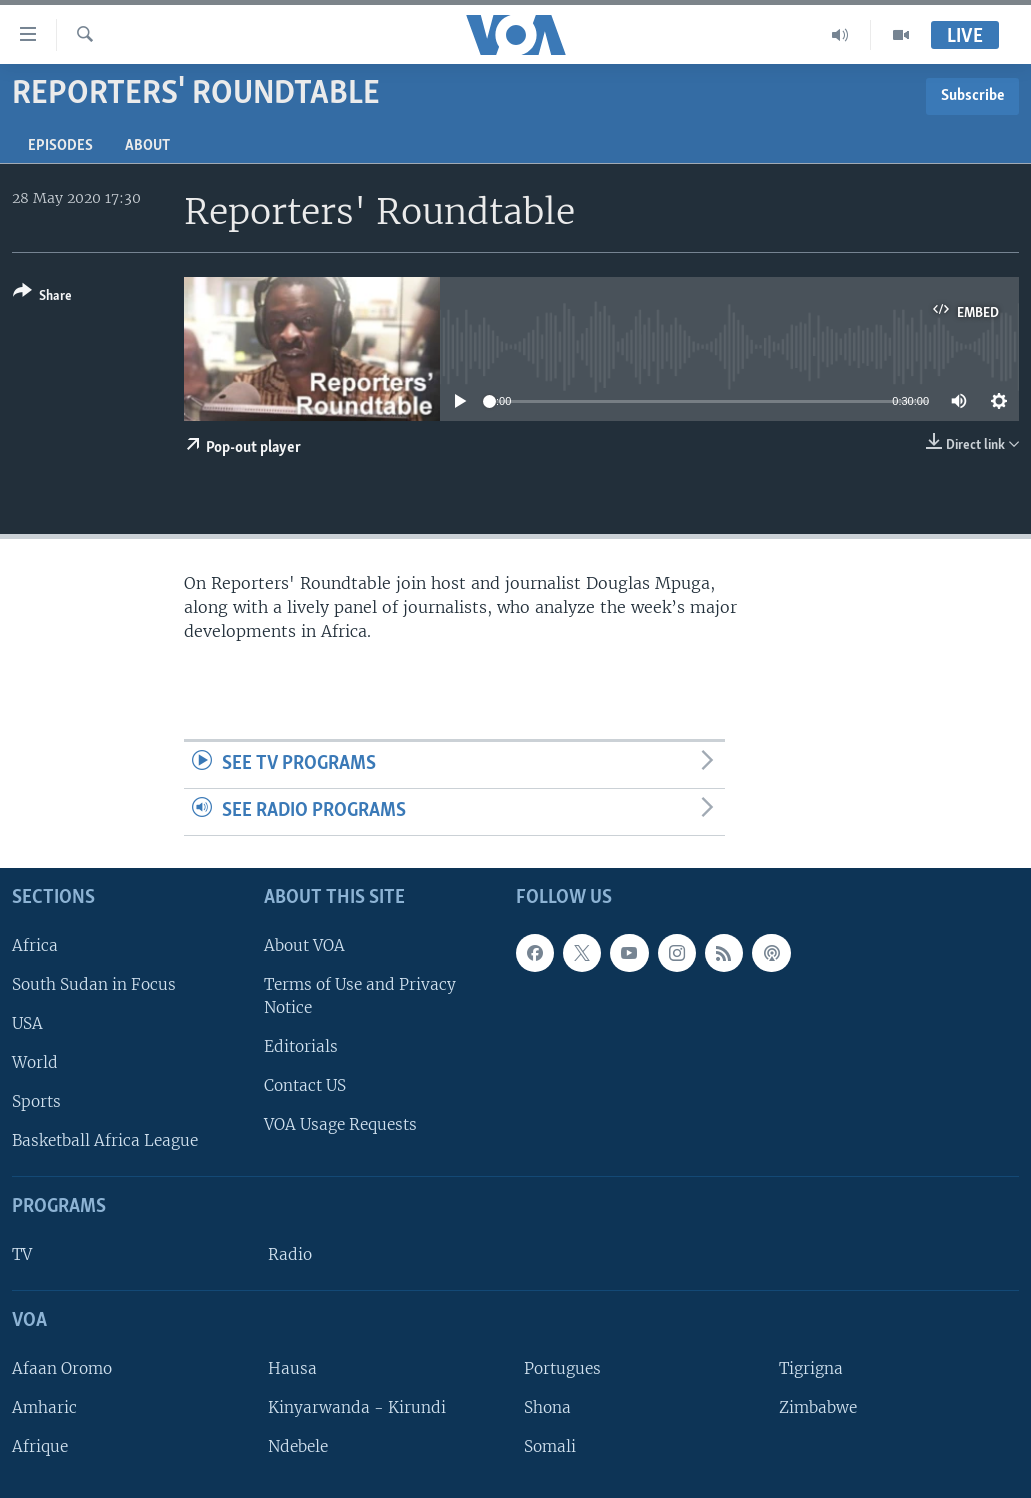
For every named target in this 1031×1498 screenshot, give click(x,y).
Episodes (60, 146)
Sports (36, 1101)
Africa (35, 945)
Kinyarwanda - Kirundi (357, 1407)
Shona (547, 1407)
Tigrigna (811, 1368)
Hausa (292, 1368)
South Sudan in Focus (94, 984)
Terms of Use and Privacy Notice (360, 996)
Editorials (301, 1046)
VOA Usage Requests (340, 1124)
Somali (550, 1446)
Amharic (44, 1407)
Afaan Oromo (62, 1368)
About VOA (304, 945)
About (147, 146)
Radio (290, 1254)
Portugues (562, 1368)
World (35, 1062)
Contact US (305, 1085)
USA (27, 1023)
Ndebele (298, 1446)
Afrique (40, 1446)
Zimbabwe (818, 1407)
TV (22, 1254)
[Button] (42, 297)
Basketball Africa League (105, 1140)
